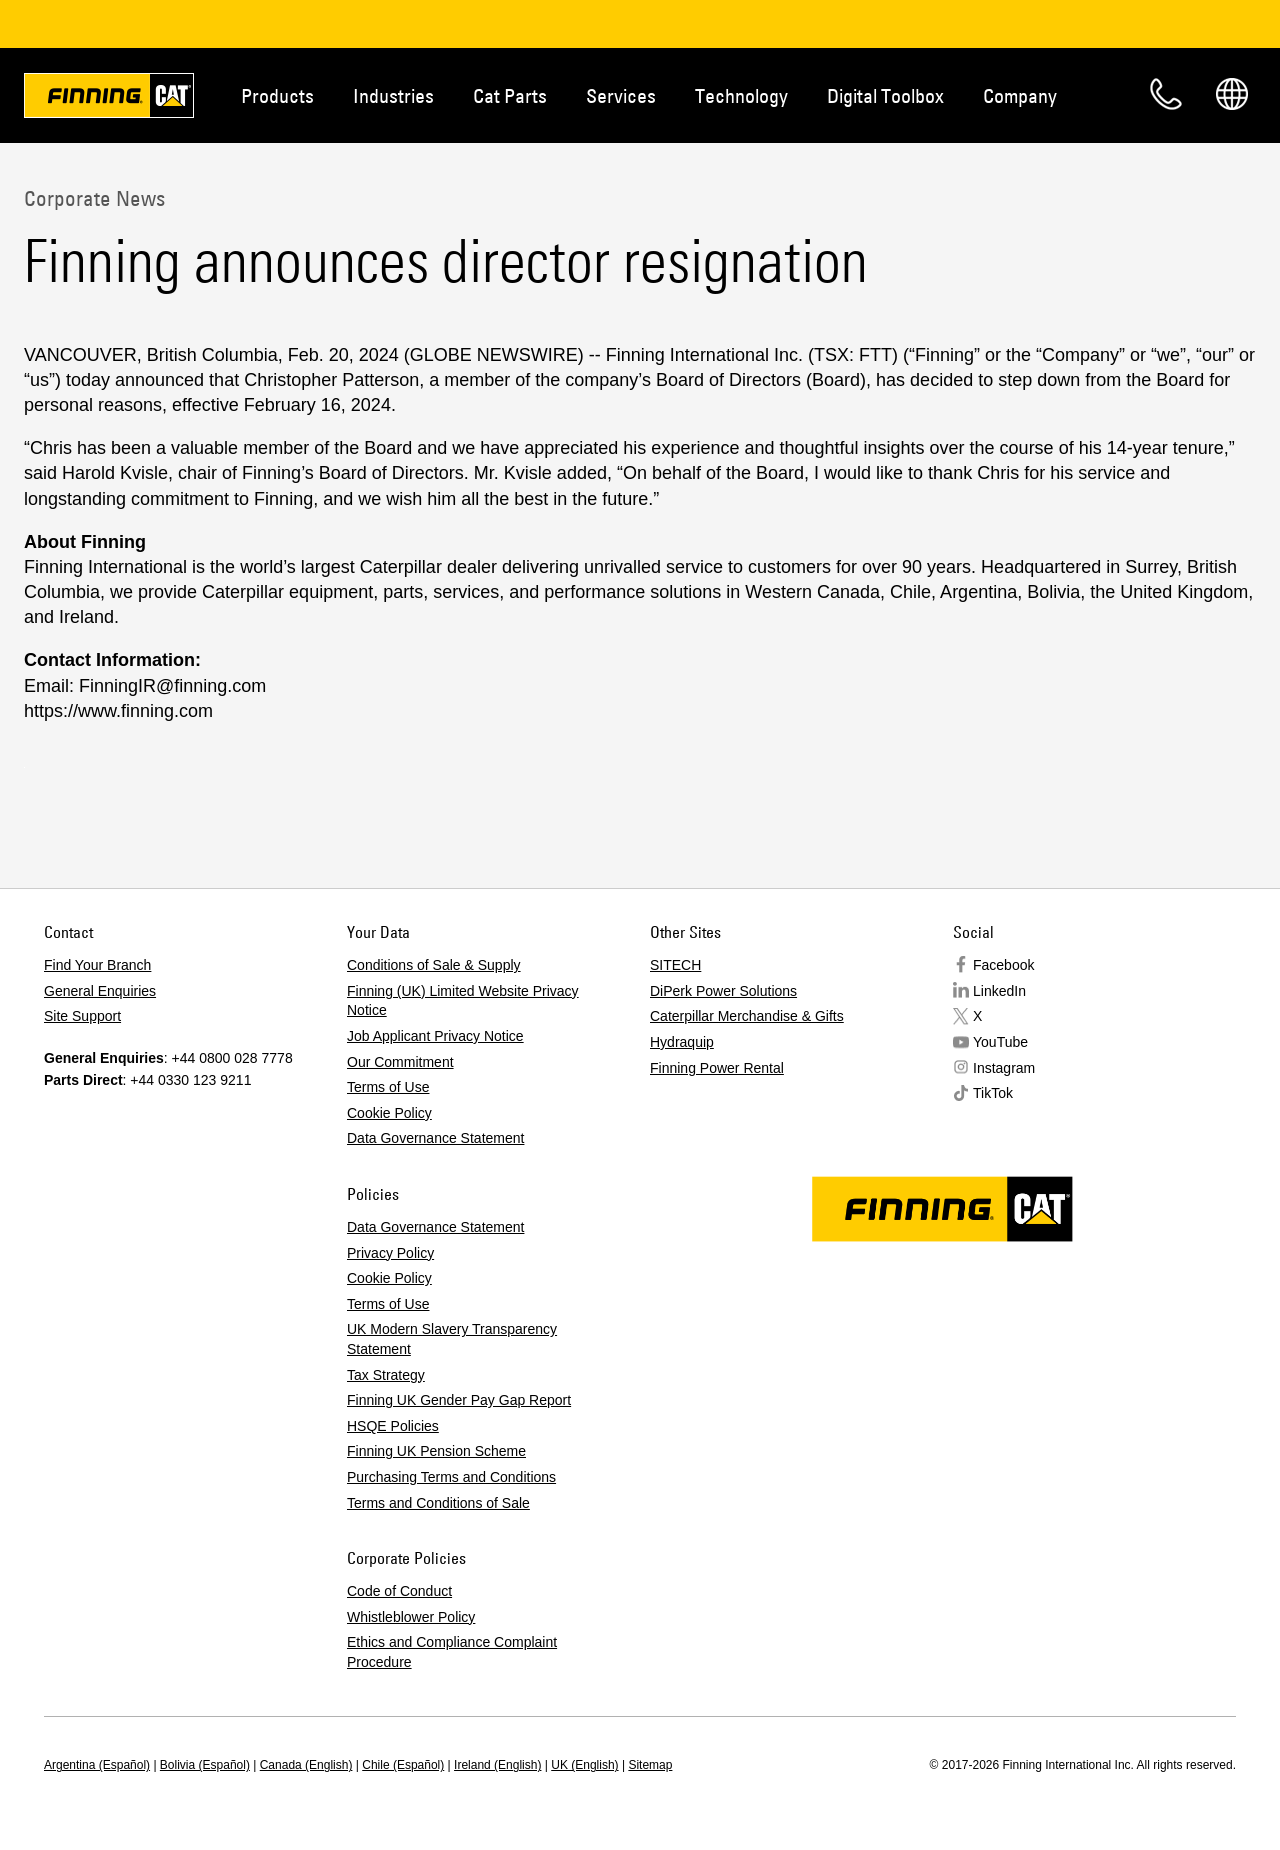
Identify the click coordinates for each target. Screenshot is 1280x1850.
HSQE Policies (393, 1426)
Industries (393, 95)
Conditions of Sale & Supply (434, 965)
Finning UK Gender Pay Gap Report (459, 1400)
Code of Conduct (399, 1591)
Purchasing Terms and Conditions (451, 1477)
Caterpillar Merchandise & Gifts (747, 1016)
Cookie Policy (389, 1113)
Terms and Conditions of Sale (438, 1503)
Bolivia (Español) (205, 1765)
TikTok (993, 1093)
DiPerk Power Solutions (723, 991)
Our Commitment (400, 1062)
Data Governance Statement (435, 1138)
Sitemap (650, 1765)
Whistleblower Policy (411, 1617)
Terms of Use (388, 1087)
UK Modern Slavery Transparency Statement (452, 1339)
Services (621, 95)
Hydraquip (682, 1042)
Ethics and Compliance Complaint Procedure (452, 1652)
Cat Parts (510, 95)
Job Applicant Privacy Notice (435, 1036)
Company (1020, 95)
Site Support (82, 1016)
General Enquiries (100, 991)
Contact (1166, 94)
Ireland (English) (497, 1765)
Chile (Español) (403, 1765)
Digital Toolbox (885, 95)
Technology (741, 95)
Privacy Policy (390, 1253)
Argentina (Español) (97, 1765)
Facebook (1003, 965)
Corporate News (94, 198)
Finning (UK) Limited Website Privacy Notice (463, 1001)
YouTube (1000, 1042)
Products (277, 95)
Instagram (1004, 1068)
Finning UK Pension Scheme (436, 1451)
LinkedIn (999, 991)
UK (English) (584, 1765)
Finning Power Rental (717, 1068)
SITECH (675, 965)
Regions (1232, 94)
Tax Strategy (386, 1375)
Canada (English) (306, 1765)
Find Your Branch (97, 965)
